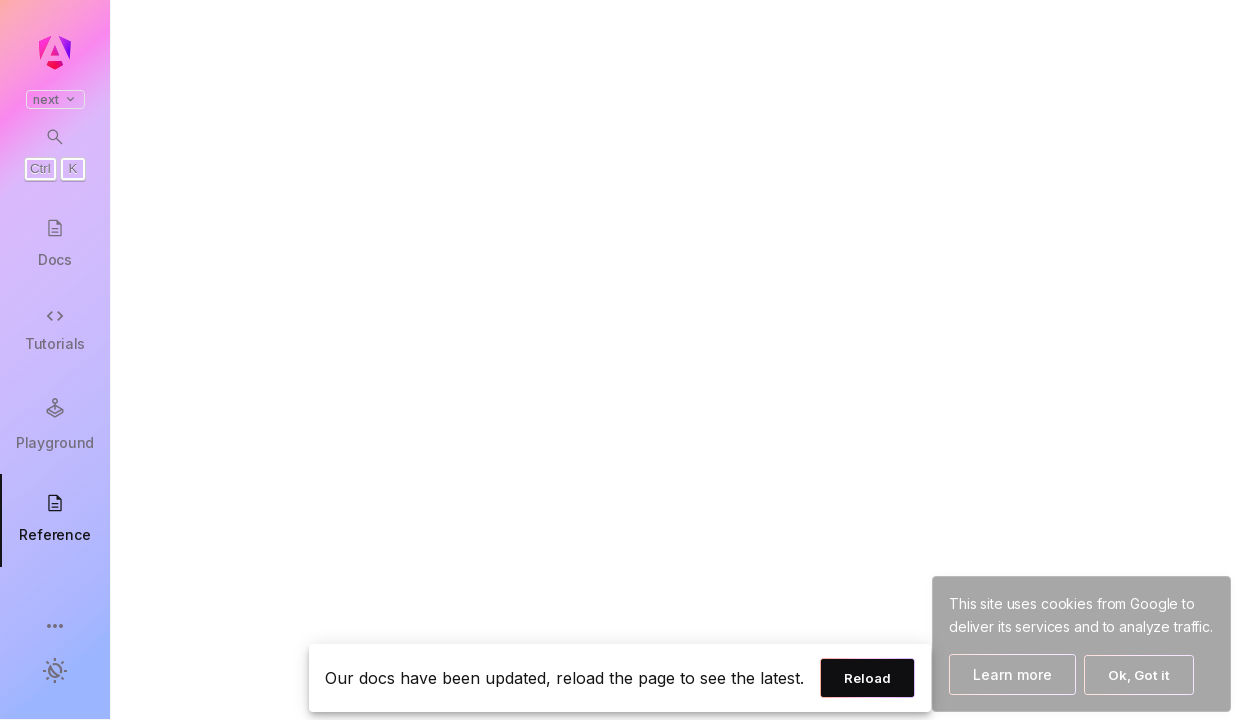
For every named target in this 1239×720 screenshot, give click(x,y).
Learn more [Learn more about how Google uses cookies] (1012, 674)
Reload (867, 678)
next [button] (55, 99)
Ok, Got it (1139, 675)
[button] (55, 627)
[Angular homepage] (55, 53)
